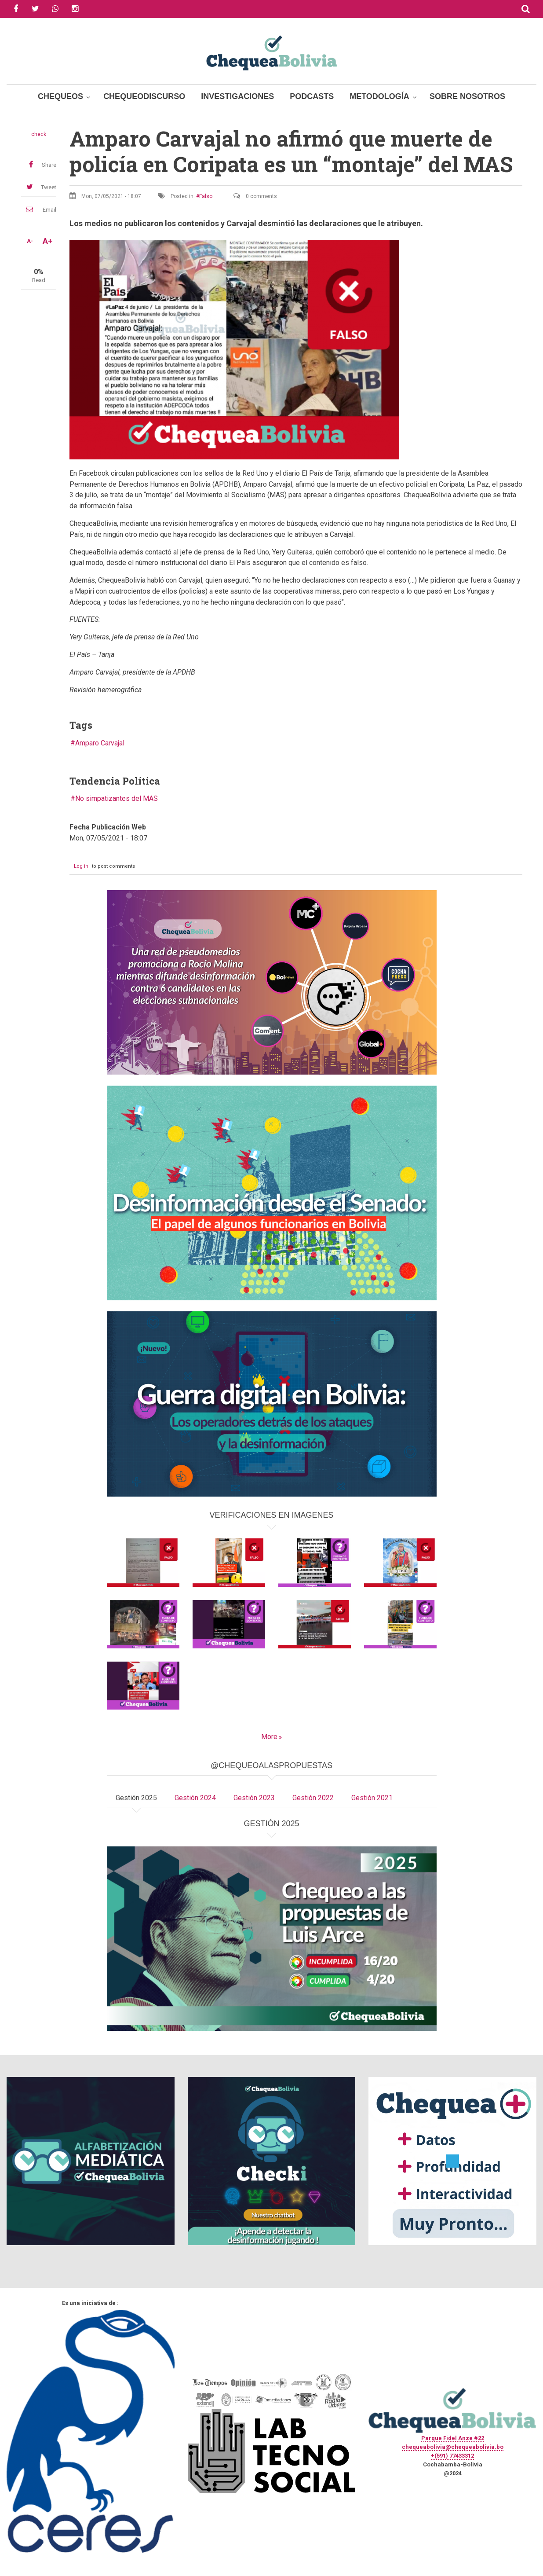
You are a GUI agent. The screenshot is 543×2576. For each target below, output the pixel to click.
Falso (205, 196)
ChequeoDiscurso (144, 96)
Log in (81, 866)
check (38, 134)
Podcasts (312, 96)
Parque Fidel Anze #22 (452, 2438)
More (269, 1736)
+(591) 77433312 (452, 2455)
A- (30, 241)
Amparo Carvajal (99, 743)
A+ (47, 241)
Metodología (379, 96)
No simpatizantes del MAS (116, 798)
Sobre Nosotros (467, 96)
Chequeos (60, 96)
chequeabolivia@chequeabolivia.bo (452, 2447)
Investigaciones (237, 96)
